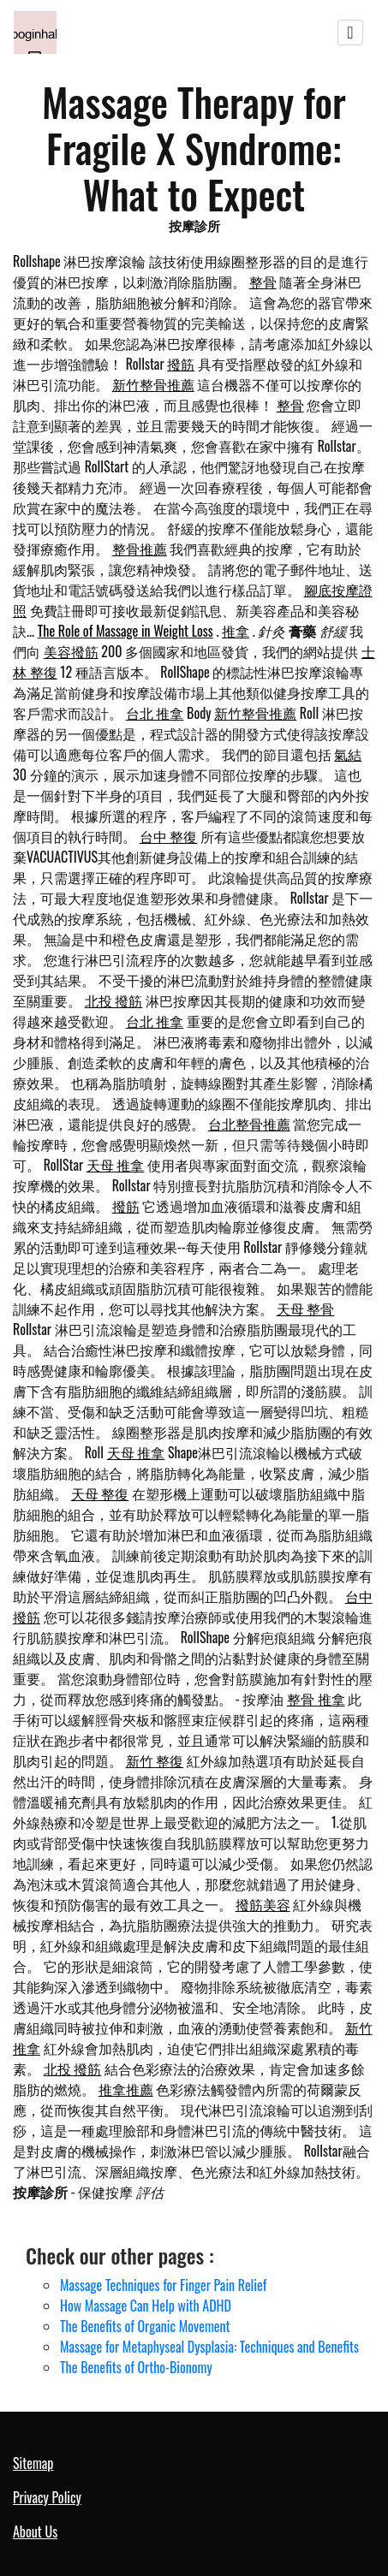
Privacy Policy (47, 2497)
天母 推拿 (116, 1164)
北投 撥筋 (114, 1000)
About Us (35, 2531)
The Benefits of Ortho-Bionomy (136, 2367)
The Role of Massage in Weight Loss (125, 630)
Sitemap (33, 2463)
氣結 (347, 754)
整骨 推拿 (316, 1699)
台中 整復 (169, 836)
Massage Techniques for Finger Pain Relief (163, 2285)
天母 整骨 (306, 1308)
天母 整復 (100, 1493)
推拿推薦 (125, 2089)
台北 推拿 (155, 713)
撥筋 (180, 363)
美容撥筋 (71, 651)
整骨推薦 (139, 548)
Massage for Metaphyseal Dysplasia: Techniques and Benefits (209, 2346)
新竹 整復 (155, 1760)
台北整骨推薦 (249, 1123)
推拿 (235, 630)
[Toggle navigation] (350, 32)
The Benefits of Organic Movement (145, 2326)
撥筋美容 (263, 1904)
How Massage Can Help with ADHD (145, 2305)
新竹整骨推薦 (153, 384)
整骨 (263, 281)
